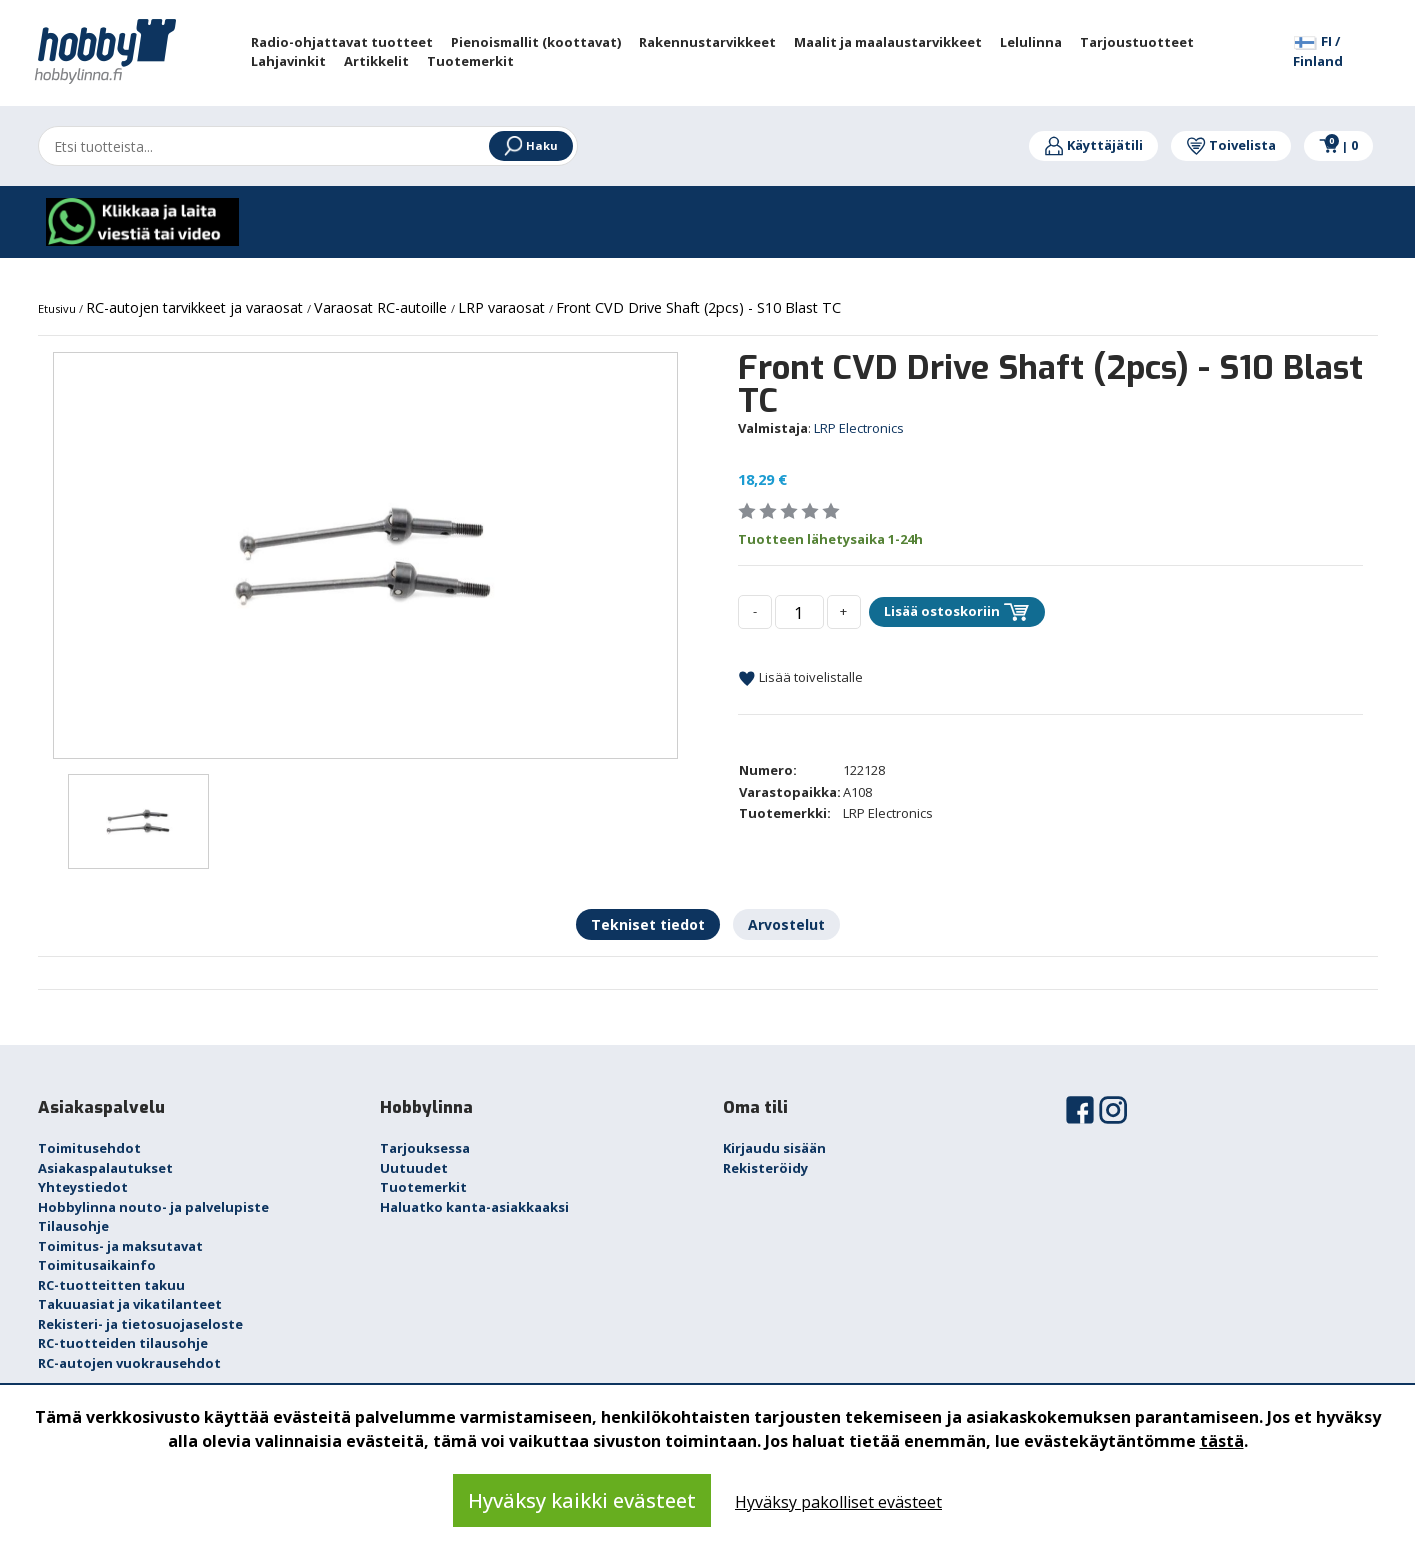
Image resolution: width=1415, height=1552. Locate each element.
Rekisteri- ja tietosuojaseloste (140, 1324)
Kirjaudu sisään (774, 1148)
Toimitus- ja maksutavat (120, 1246)
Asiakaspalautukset (105, 1168)
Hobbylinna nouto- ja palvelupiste (153, 1207)
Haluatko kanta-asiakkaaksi (474, 1207)
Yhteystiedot (83, 1187)
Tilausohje (73, 1226)
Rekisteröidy (765, 1168)
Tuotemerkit (423, 1187)
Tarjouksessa (425, 1148)
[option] (365, 556)
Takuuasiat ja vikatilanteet (130, 1304)
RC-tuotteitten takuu (111, 1285)
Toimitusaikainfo (97, 1265)
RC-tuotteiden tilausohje (123, 1343)
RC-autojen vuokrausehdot (129, 1363)
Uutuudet (414, 1168)
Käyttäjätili (1093, 145)
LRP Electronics (859, 428)
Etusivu (58, 308)
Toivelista (1231, 145)
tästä (1222, 1441)
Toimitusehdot (89, 1148)
